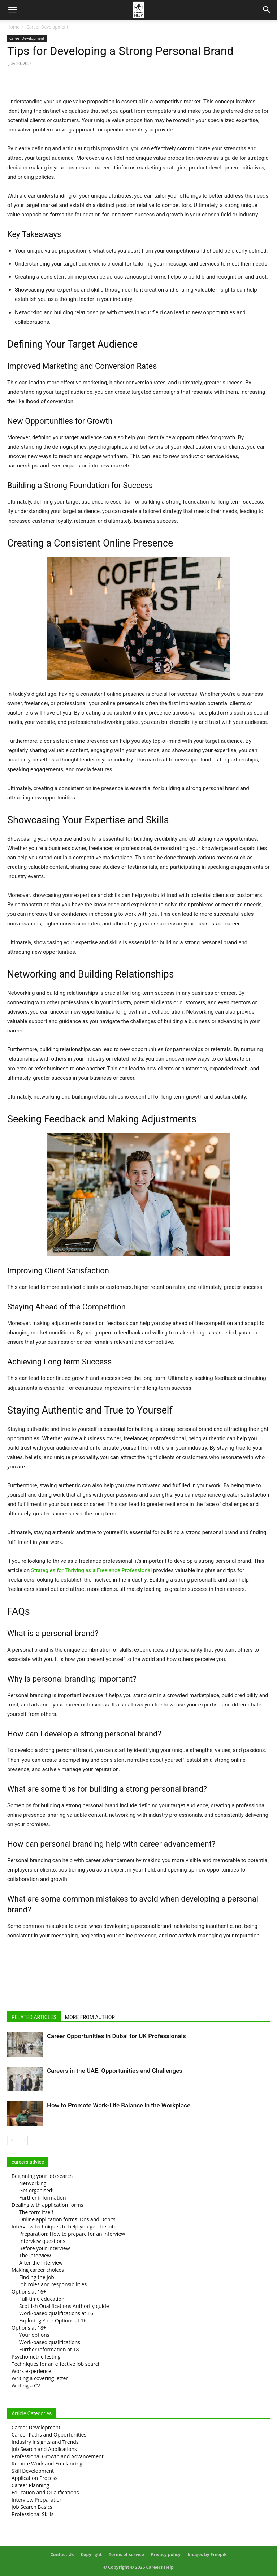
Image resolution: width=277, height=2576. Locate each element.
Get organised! (36, 2190)
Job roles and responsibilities (53, 2284)
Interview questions (42, 2241)
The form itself (36, 2212)
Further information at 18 (49, 2349)
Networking (32, 2183)
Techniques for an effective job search (56, 2363)
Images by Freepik (206, 2554)
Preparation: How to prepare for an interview (72, 2233)
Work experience (31, 2371)
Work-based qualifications (49, 2342)
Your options (34, 2334)
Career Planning (30, 2485)
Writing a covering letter (40, 2378)
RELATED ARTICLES (34, 2017)
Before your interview (44, 2248)
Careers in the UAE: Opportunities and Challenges (114, 2070)
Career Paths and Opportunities (49, 2434)
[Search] (267, 10)
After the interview (41, 2262)
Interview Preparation (37, 2499)
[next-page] (23, 2140)
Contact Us (62, 2554)
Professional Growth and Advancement (58, 2456)
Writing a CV (26, 2385)
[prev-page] (11, 2140)
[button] (12, 10)
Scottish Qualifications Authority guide (64, 2306)
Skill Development (33, 2470)
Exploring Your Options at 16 (53, 2320)
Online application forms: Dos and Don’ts (67, 2219)
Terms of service (126, 2554)
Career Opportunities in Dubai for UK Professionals (116, 2036)
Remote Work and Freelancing (47, 2463)
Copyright (91, 2554)
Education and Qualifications (45, 2492)
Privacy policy (166, 2554)
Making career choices (38, 2269)
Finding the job (36, 2277)
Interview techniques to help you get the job (63, 2226)
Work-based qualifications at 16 (56, 2313)
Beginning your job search (42, 2175)
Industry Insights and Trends (45, 2441)
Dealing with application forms (47, 2204)
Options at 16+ (29, 2291)
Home (13, 27)
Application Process (34, 2477)
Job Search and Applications (44, 2449)
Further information (42, 2197)
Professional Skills (32, 2514)
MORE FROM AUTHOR (90, 2017)
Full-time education (41, 2298)
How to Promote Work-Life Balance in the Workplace (118, 2105)
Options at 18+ (29, 2327)
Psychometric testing (36, 2356)
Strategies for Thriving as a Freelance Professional (91, 1570)
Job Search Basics (32, 2506)
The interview (35, 2255)
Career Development (47, 27)
